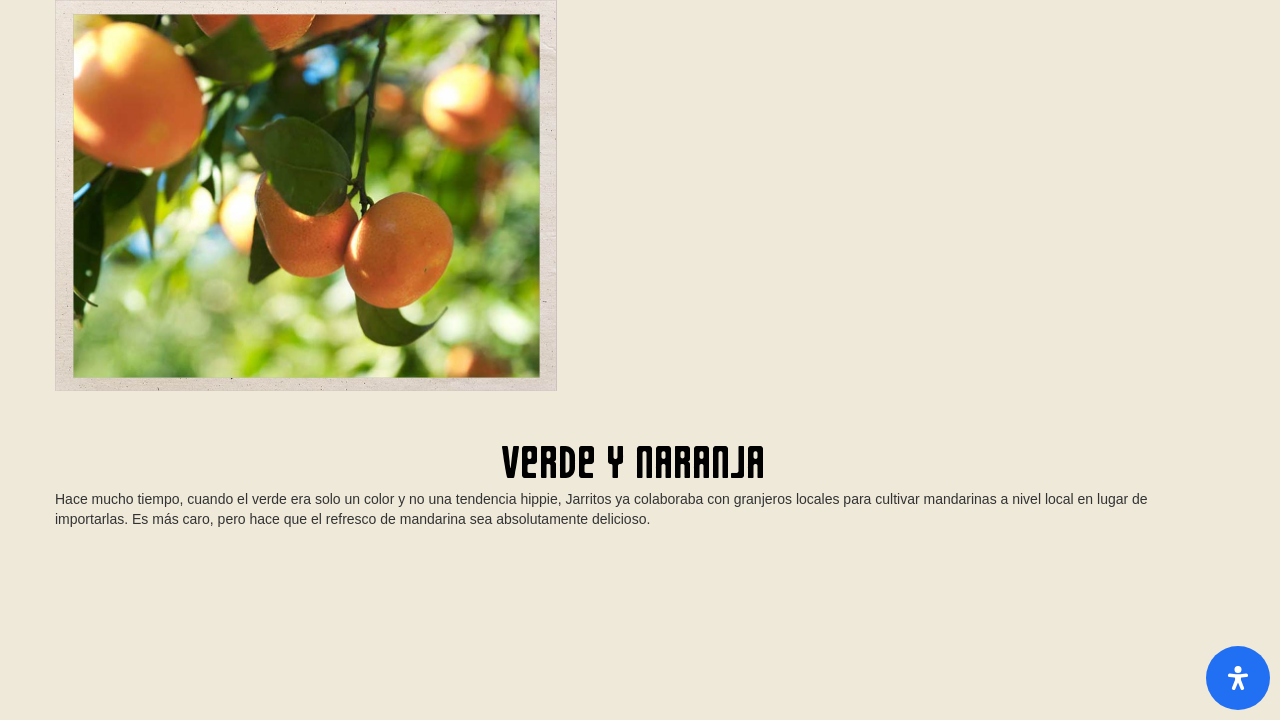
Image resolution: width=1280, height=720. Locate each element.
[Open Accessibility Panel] (1238, 678)
